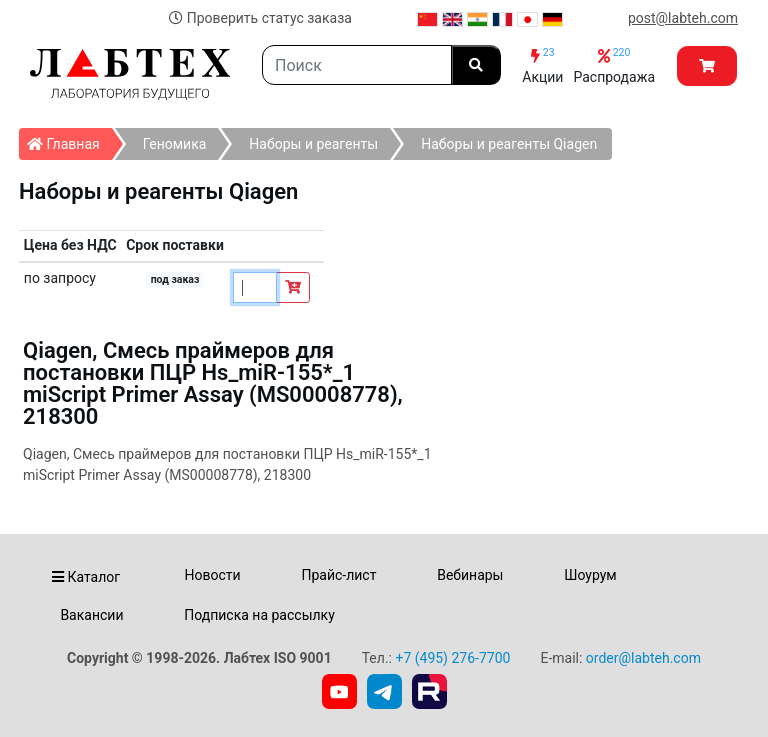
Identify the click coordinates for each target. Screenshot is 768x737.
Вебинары (470, 575)
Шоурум (590, 575)
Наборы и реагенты (313, 144)
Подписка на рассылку (259, 615)
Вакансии (91, 615)
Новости (213, 575)
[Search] (357, 65)
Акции (542, 65)
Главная (69, 140)
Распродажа (614, 65)
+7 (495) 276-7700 (452, 658)
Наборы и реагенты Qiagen (509, 144)
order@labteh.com (643, 658)
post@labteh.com (683, 18)
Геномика (175, 144)
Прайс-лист (338, 575)
